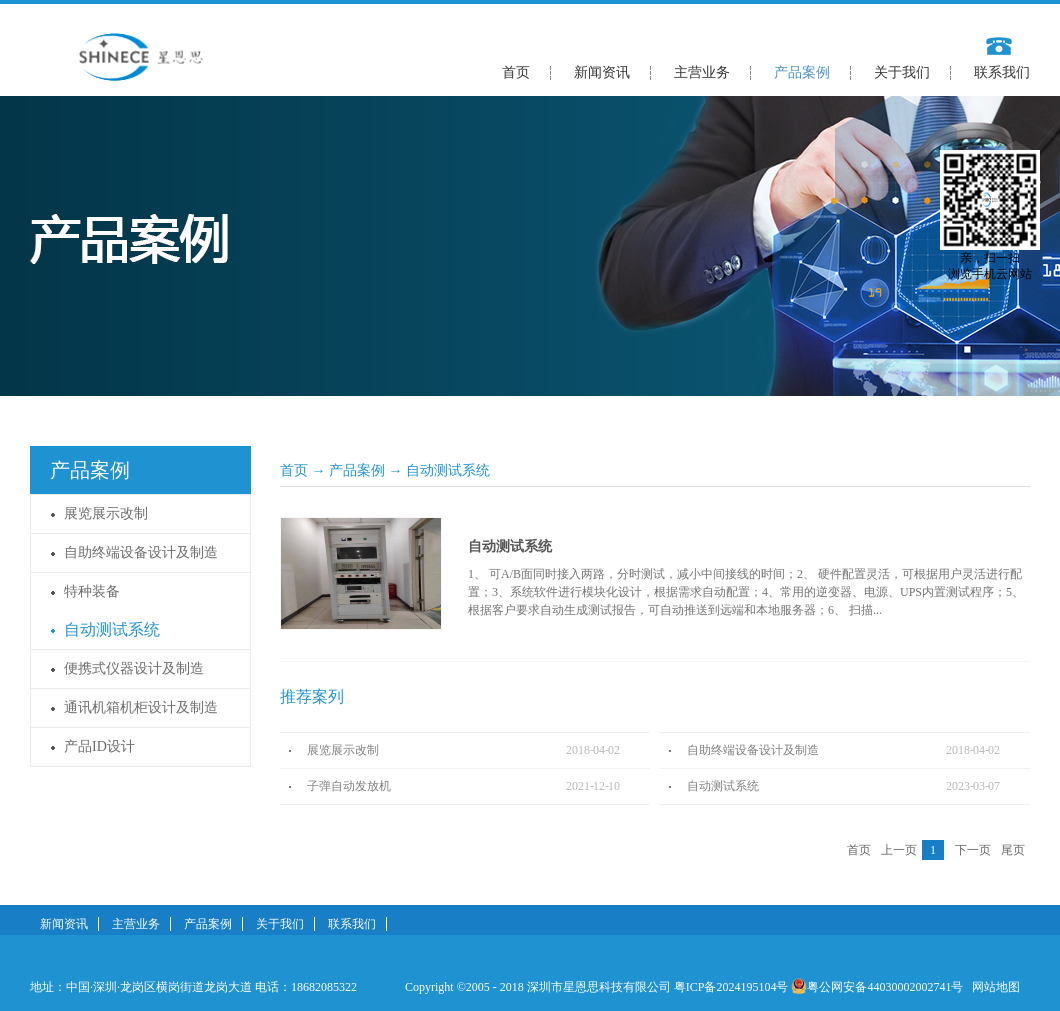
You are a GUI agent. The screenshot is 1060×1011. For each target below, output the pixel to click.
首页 (516, 72)
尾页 (1013, 850)
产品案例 (357, 470)
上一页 (899, 850)
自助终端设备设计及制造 (753, 750)
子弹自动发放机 (349, 786)
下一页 (973, 850)
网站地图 (993, 987)
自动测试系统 (448, 470)
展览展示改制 (343, 750)
